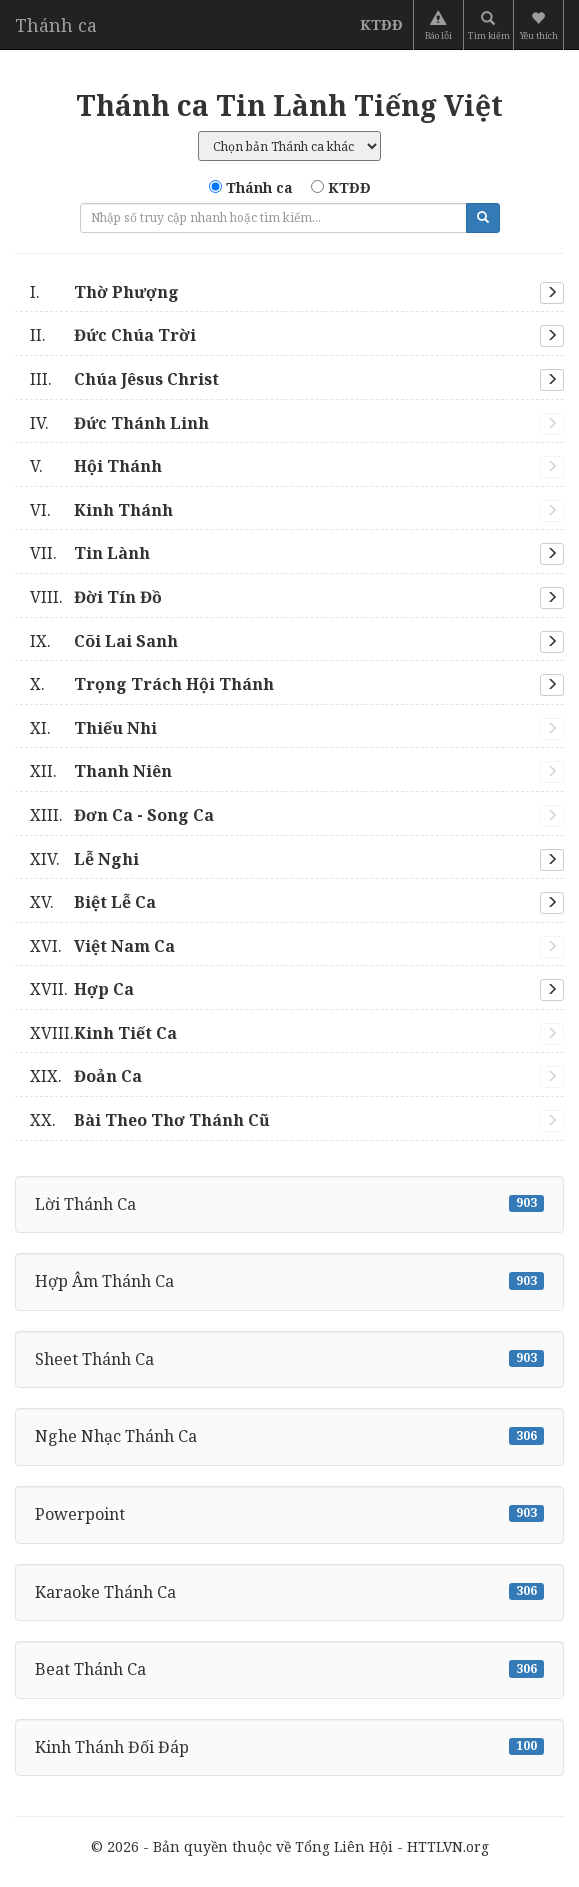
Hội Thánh (96, 466)
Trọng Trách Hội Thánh (152, 684)
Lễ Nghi (84, 859)
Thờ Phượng (104, 292)
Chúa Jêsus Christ (124, 379)
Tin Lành (90, 553)
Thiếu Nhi (93, 728)
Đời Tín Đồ (96, 597)
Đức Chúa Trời (113, 335)
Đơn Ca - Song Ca (122, 815)
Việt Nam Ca (102, 946)
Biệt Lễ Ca (93, 902)
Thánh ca (56, 25)
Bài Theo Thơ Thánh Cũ (150, 1120)
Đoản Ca (86, 1076)
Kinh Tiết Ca (103, 1033)
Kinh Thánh (101, 510)
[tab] (289, 293)
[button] (540, 25)
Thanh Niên (101, 771)
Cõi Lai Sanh (104, 641)
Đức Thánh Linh (119, 423)
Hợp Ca (82, 989)
